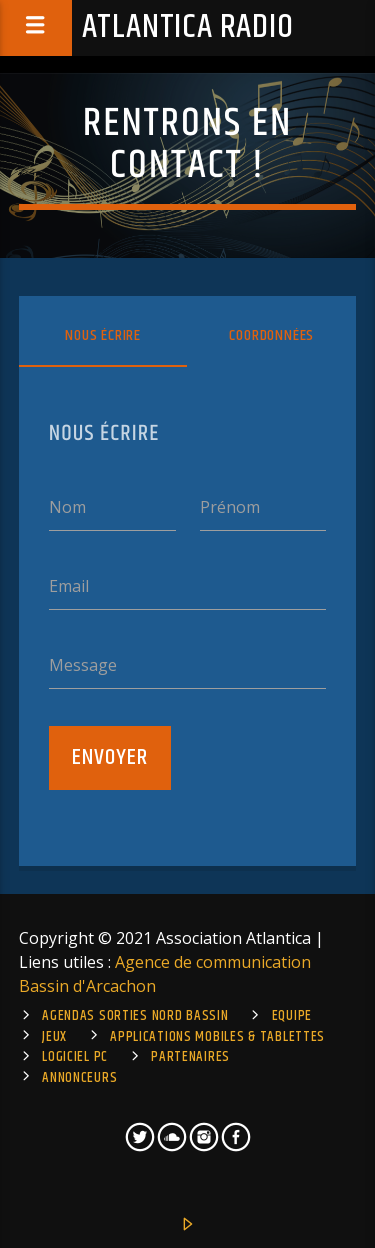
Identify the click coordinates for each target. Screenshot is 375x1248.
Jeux (54, 1037)
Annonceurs (79, 1078)
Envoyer (109, 757)
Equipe (292, 1016)
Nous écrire (103, 335)
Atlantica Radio (188, 27)
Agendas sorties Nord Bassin (135, 1016)
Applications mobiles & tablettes (217, 1037)
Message (83, 665)
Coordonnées (271, 335)
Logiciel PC (75, 1057)
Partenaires (190, 1057)
